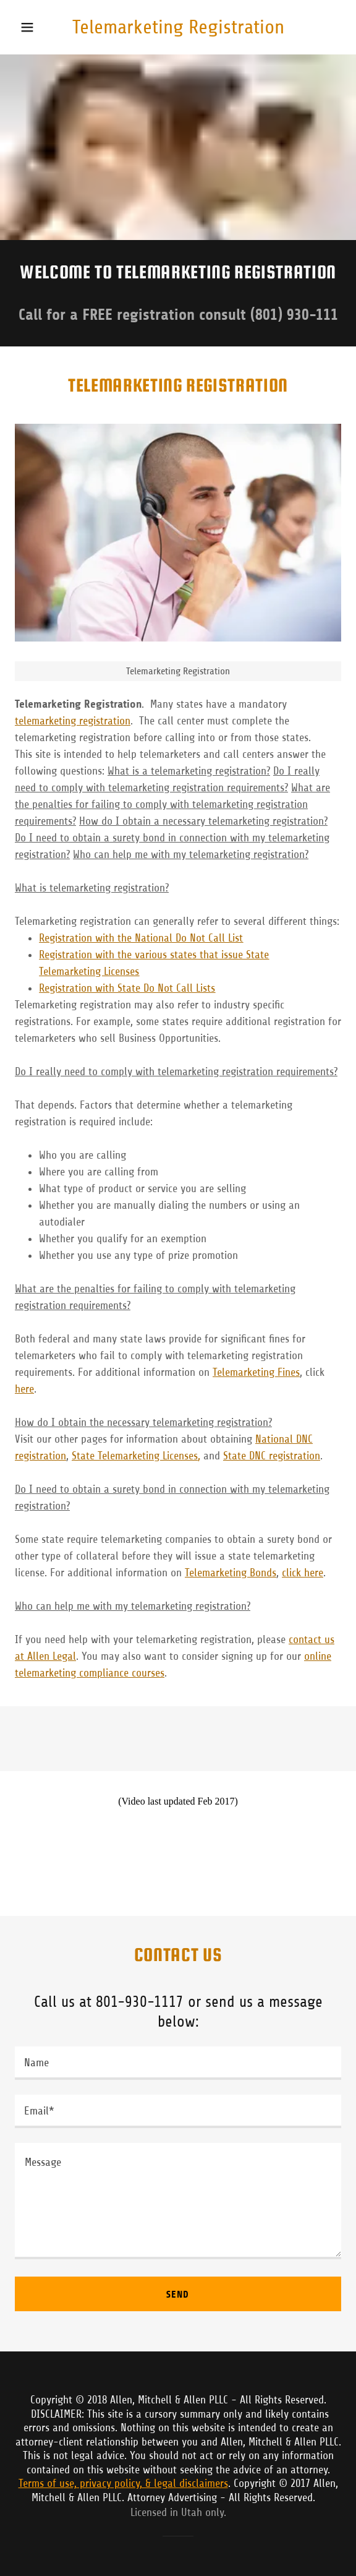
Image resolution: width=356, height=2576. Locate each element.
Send (177, 2294)
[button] (37, 27)
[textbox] (178, 2063)
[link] (178, 27)
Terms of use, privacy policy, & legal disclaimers (123, 2483)
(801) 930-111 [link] (294, 315)
